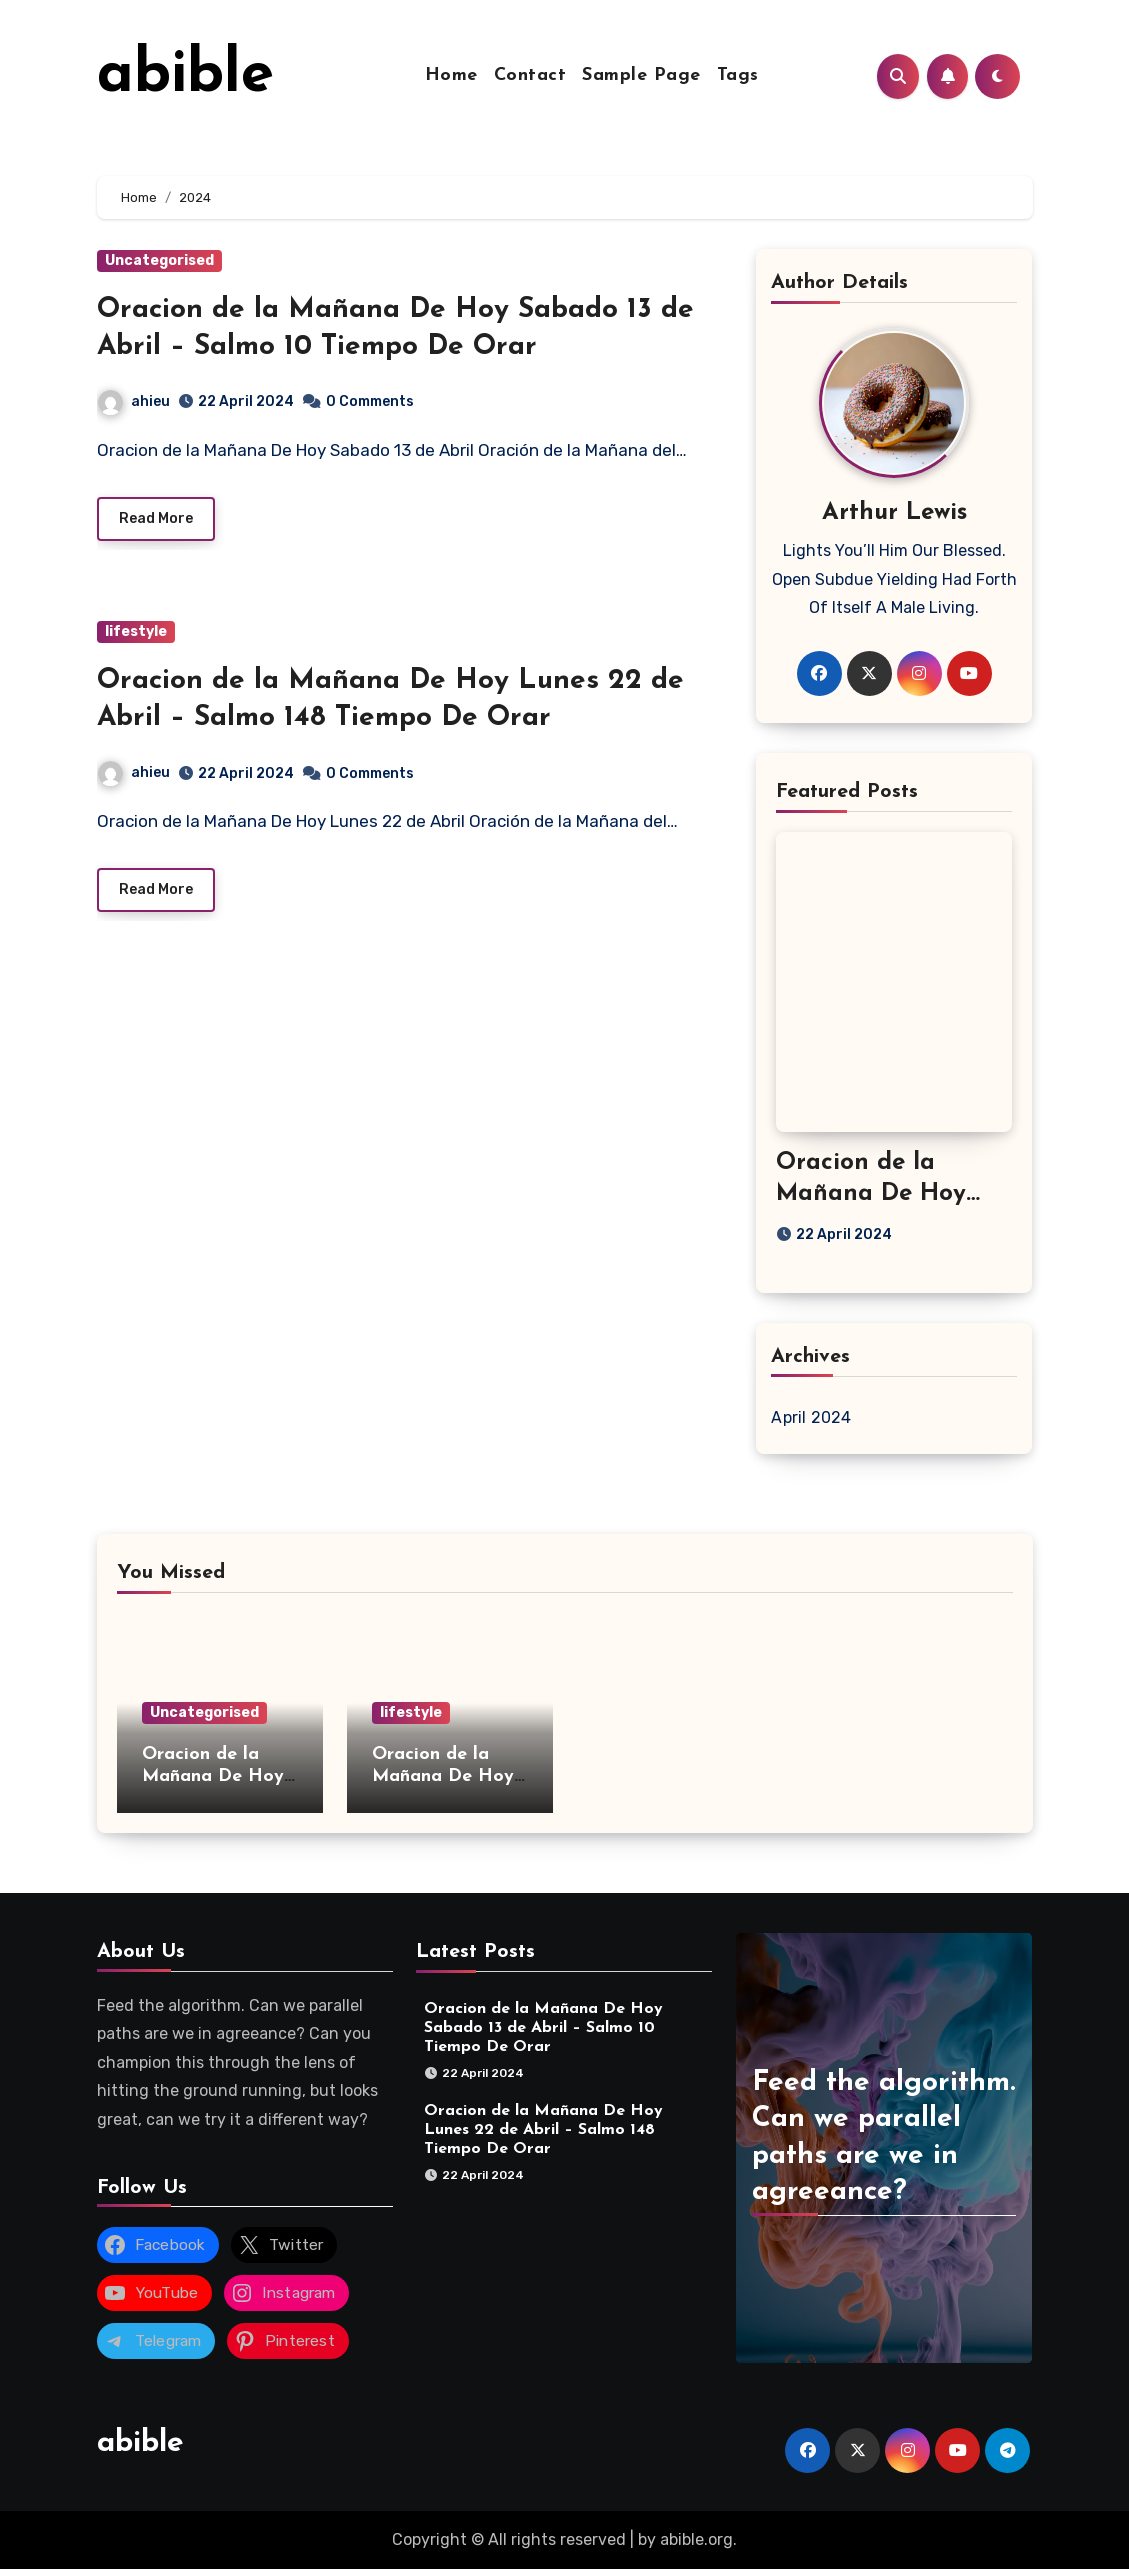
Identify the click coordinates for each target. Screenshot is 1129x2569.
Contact (530, 75)
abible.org (696, 2539)
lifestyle (136, 632)
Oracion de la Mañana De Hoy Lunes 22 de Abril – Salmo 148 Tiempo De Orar (543, 2130)
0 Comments (370, 401)
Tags (738, 75)
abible (185, 76)
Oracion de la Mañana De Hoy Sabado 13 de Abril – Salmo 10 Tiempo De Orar (543, 2028)
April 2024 (811, 1417)
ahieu (134, 401)
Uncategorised (159, 260)
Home (451, 75)
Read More (156, 519)
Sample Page (641, 75)
